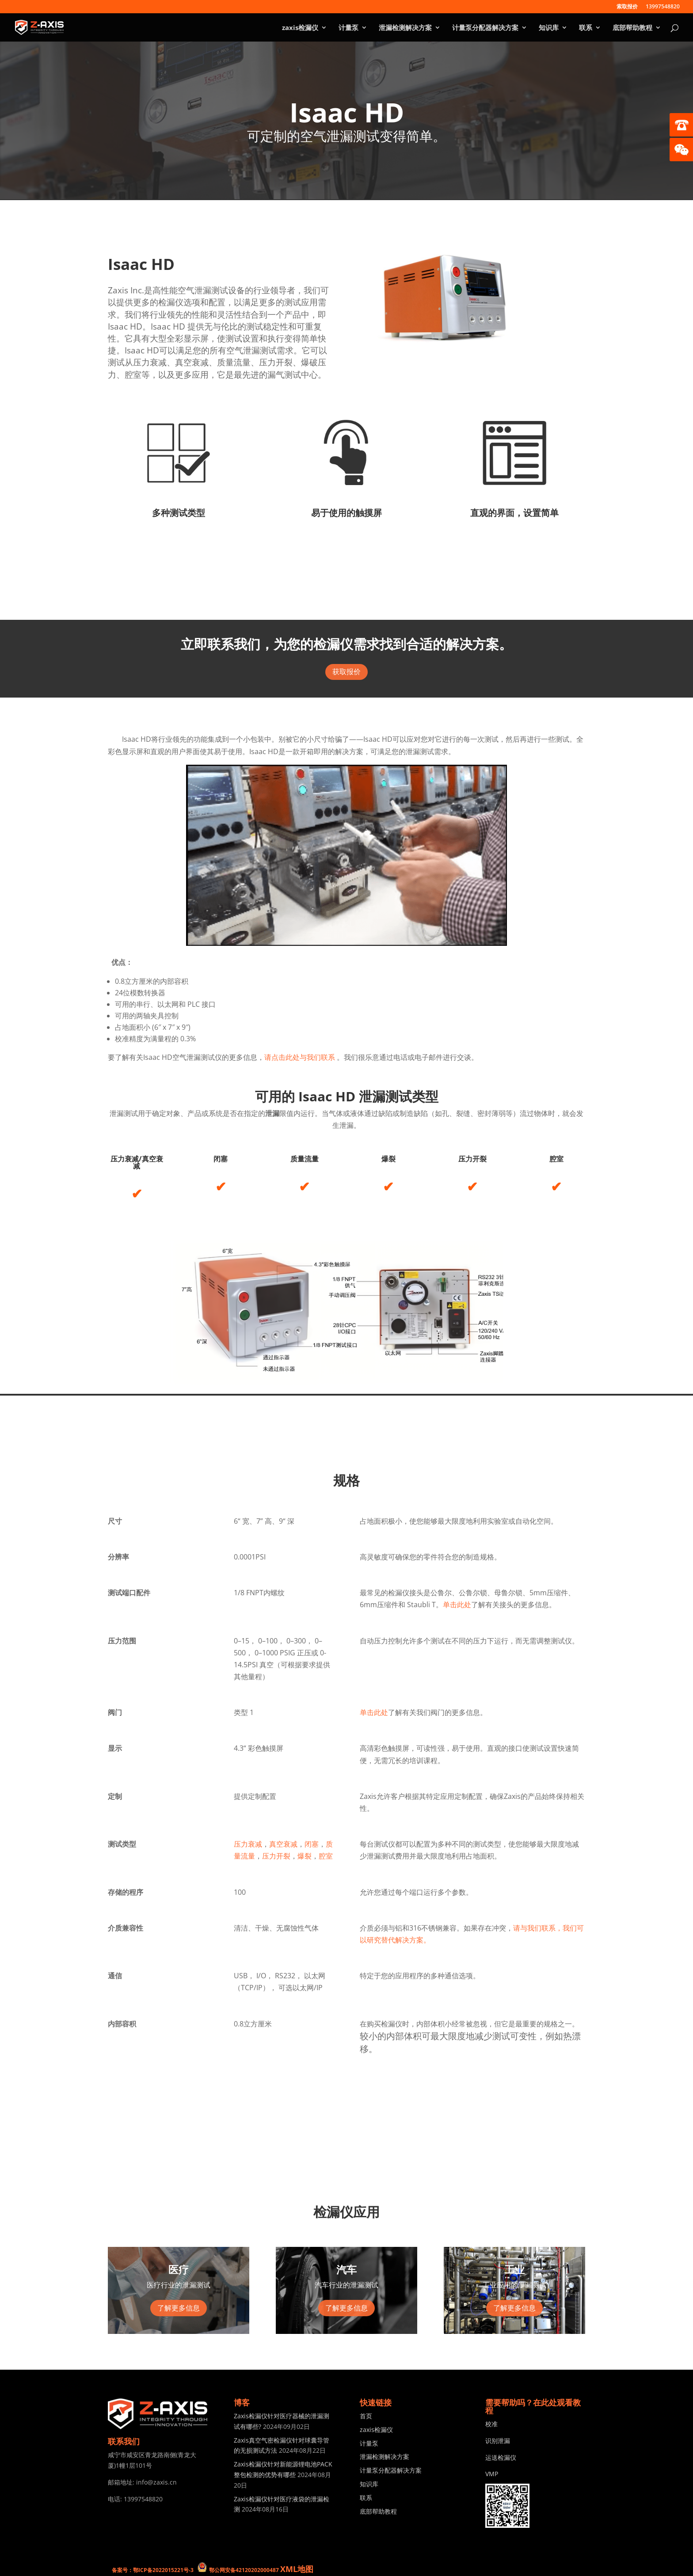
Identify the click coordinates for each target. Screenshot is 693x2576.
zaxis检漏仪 (300, 28)
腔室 (326, 1856)
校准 (491, 2424)
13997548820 (663, 7)
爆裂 (304, 1856)
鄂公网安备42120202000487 (244, 2570)
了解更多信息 (178, 2308)
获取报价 (346, 671)
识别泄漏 (497, 2440)
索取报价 (627, 7)
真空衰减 (283, 1844)
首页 (366, 2416)
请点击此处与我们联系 (300, 1057)
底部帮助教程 (632, 28)
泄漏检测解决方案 (405, 28)
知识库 (549, 28)
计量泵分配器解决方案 (485, 28)
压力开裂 (276, 1856)
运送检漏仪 (500, 2457)
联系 (585, 28)
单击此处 (457, 1604)
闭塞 (312, 1844)
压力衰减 (248, 1844)
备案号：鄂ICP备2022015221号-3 (153, 2570)
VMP (491, 2474)
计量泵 (348, 28)
